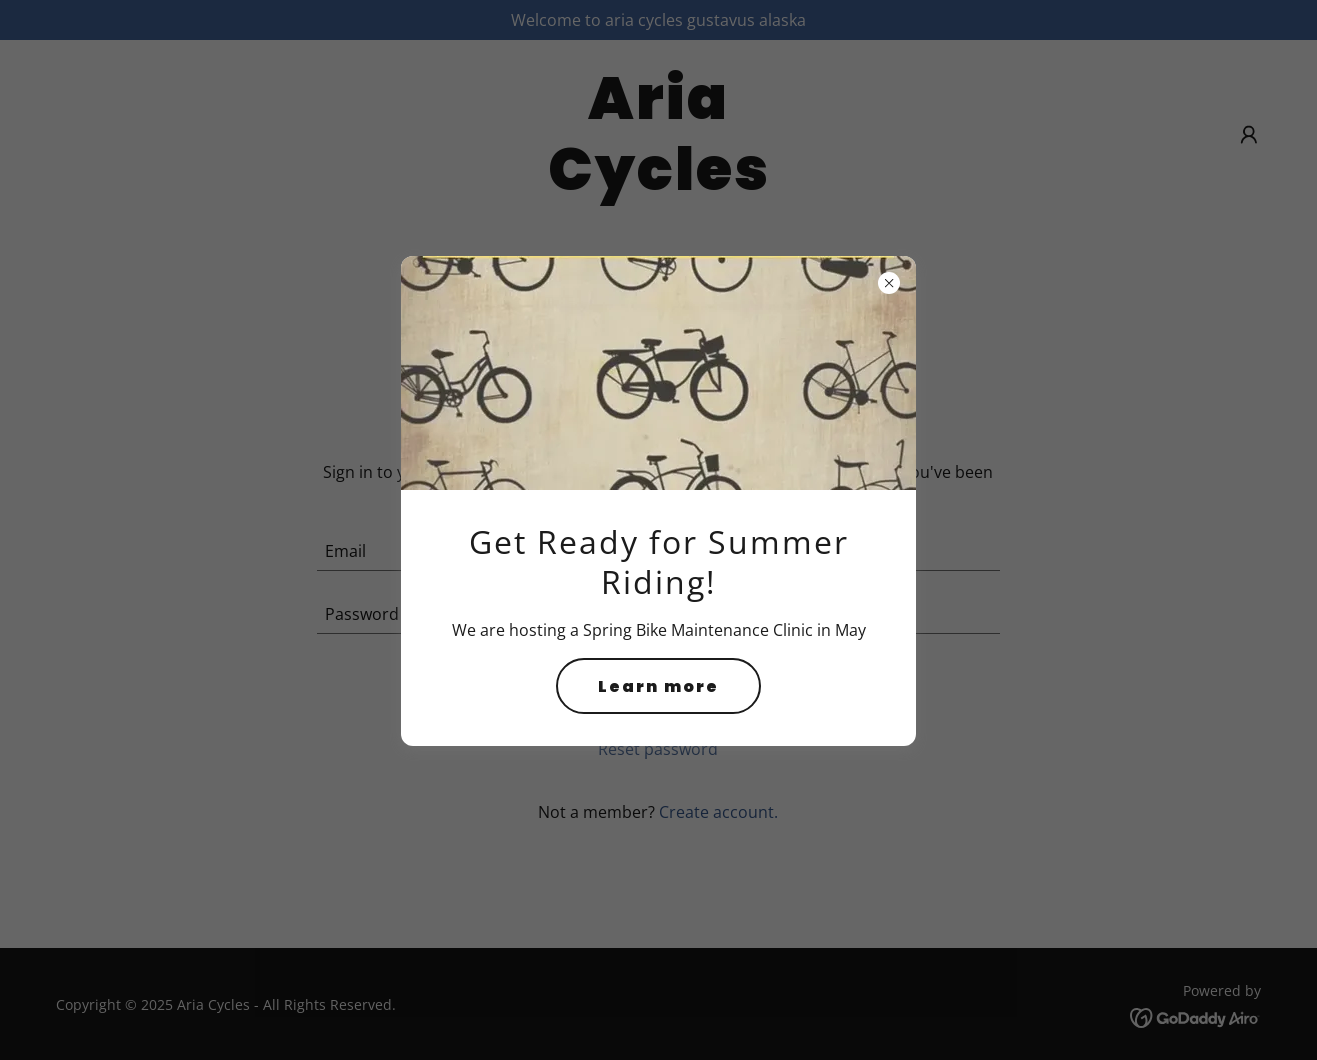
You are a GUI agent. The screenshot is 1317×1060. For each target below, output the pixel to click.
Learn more (658, 686)
